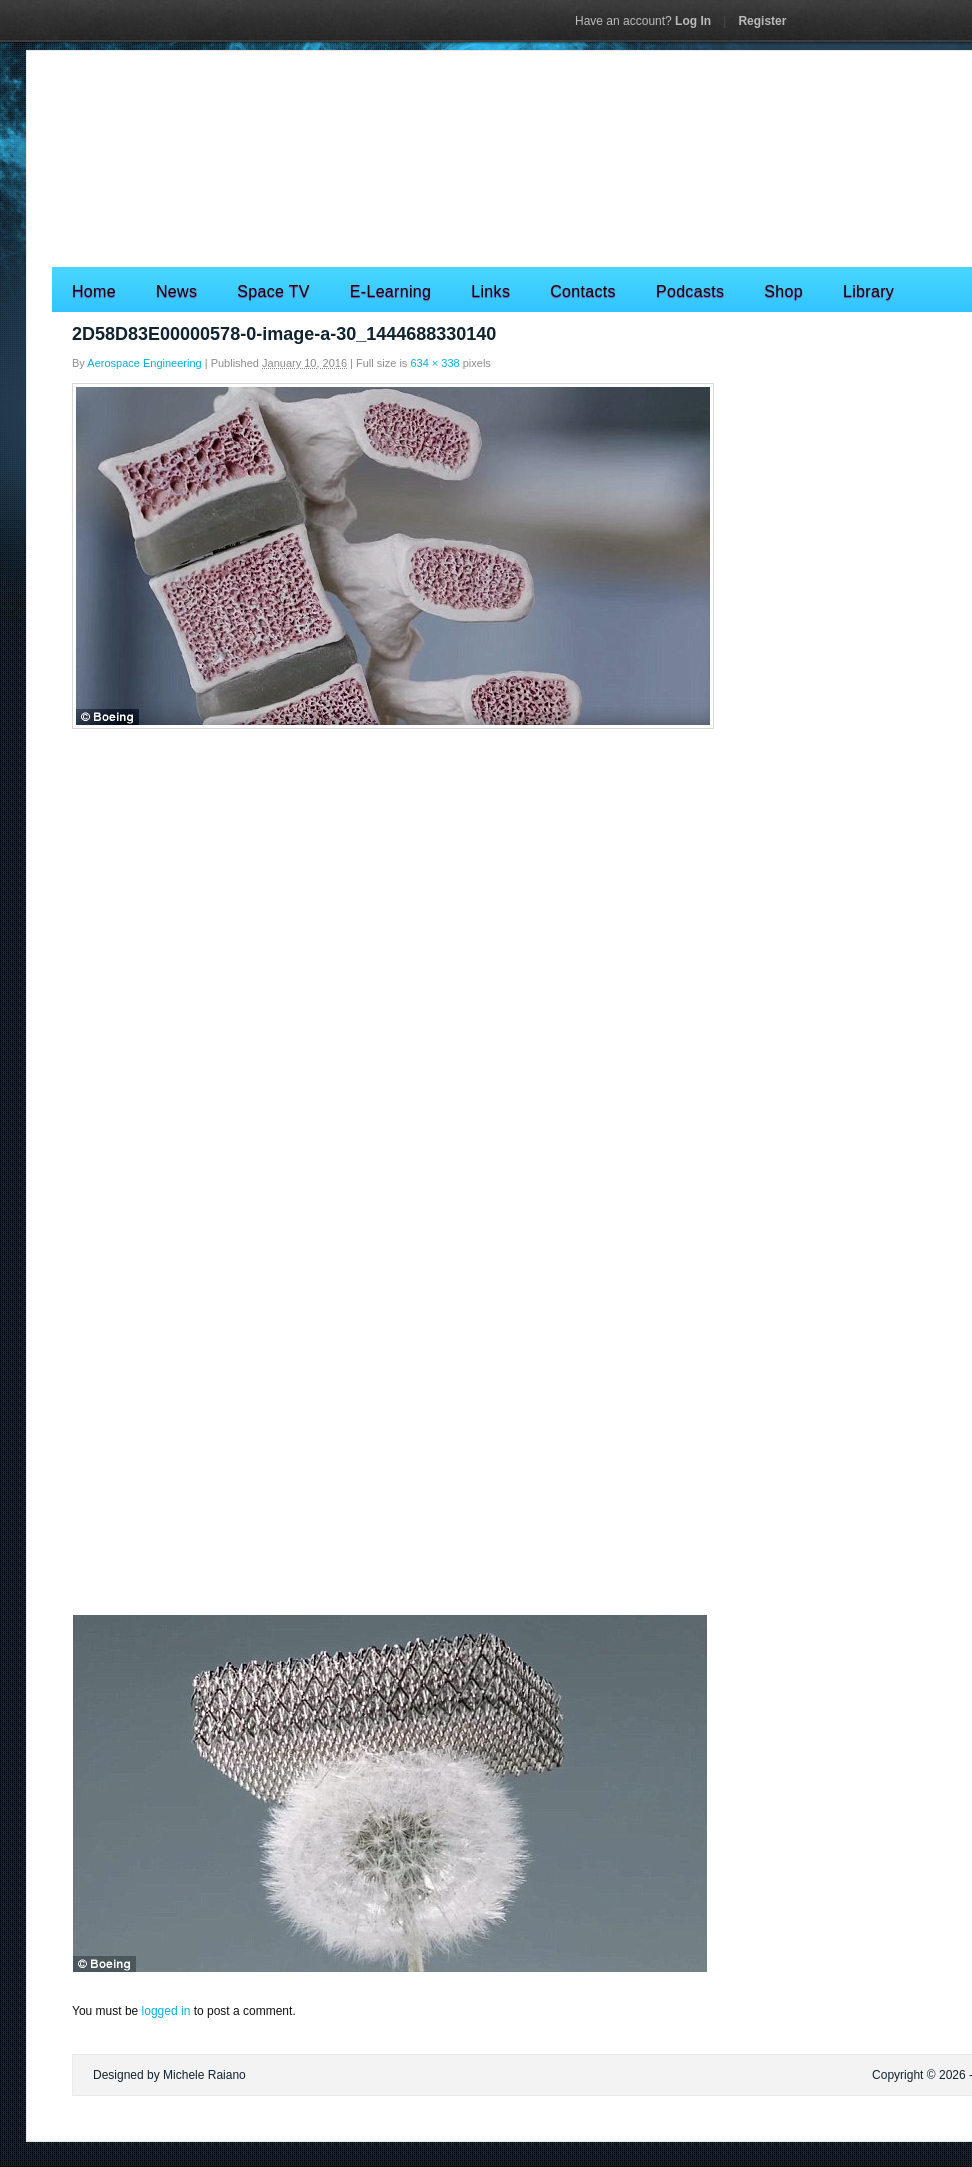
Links (490, 291)
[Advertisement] (486, 884)
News (176, 291)
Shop (783, 291)
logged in (166, 2011)
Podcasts (690, 291)
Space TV (273, 291)
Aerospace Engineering (144, 363)
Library (868, 291)
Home (94, 291)
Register (762, 21)
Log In (643, 21)
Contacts (583, 291)
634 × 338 (434, 363)
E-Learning (390, 291)
